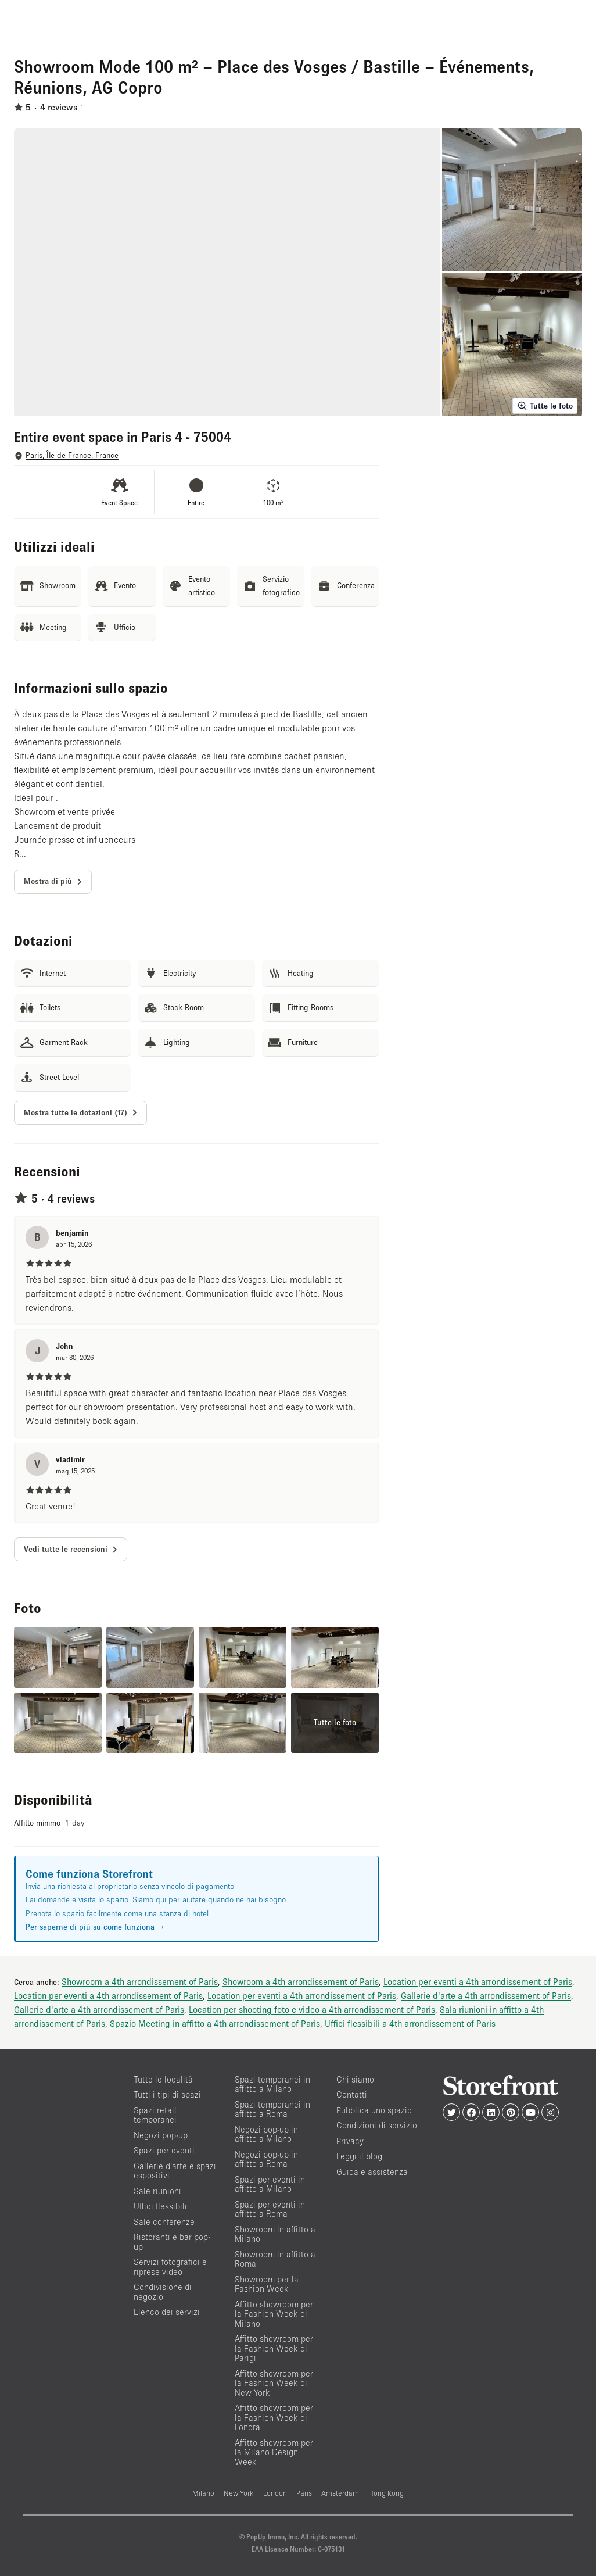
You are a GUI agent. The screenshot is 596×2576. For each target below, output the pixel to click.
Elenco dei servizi (167, 2312)
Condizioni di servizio (376, 2125)
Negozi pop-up (161, 2135)
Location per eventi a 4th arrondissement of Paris (477, 1981)
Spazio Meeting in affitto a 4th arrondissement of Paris (215, 2023)
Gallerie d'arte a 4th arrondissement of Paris (486, 1995)
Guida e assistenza (372, 2172)
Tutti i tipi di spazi (167, 2094)
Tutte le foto (545, 405)
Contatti (351, 2094)
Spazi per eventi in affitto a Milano (270, 2184)
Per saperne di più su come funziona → (95, 1926)
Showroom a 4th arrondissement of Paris (140, 1981)
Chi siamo (355, 2079)
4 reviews (58, 107)
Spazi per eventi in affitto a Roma (270, 2209)
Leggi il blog (359, 2156)
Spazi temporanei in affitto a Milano (272, 2084)
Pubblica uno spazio (374, 2110)
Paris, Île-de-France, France (72, 455)
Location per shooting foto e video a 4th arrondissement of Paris (312, 2009)
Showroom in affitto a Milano (275, 2234)
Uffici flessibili (160, 2206)
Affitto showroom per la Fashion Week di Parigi (274, 2348)
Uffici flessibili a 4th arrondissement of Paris (410, 2023)
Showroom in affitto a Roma (275, 2259)
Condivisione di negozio (163, 2292)
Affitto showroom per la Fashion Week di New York (274, 2383)
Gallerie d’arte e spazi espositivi (175, 2171)
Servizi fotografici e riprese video (170, 2267)
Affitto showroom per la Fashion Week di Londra (274, 2417)
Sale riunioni (157, 2191)
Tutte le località (163, 2079)
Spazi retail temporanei (155, 2115)
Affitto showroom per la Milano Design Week (274, 2452)
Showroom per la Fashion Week (267, 2284)
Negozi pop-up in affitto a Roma (266, 2159)
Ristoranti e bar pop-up (172, 2242)
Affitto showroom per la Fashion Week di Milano (274, 2313)
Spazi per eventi (164, 2150)
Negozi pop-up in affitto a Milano (266, 2134)
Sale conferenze (164, 2222)
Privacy (350, 2141)
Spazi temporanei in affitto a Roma (272, 2109)
